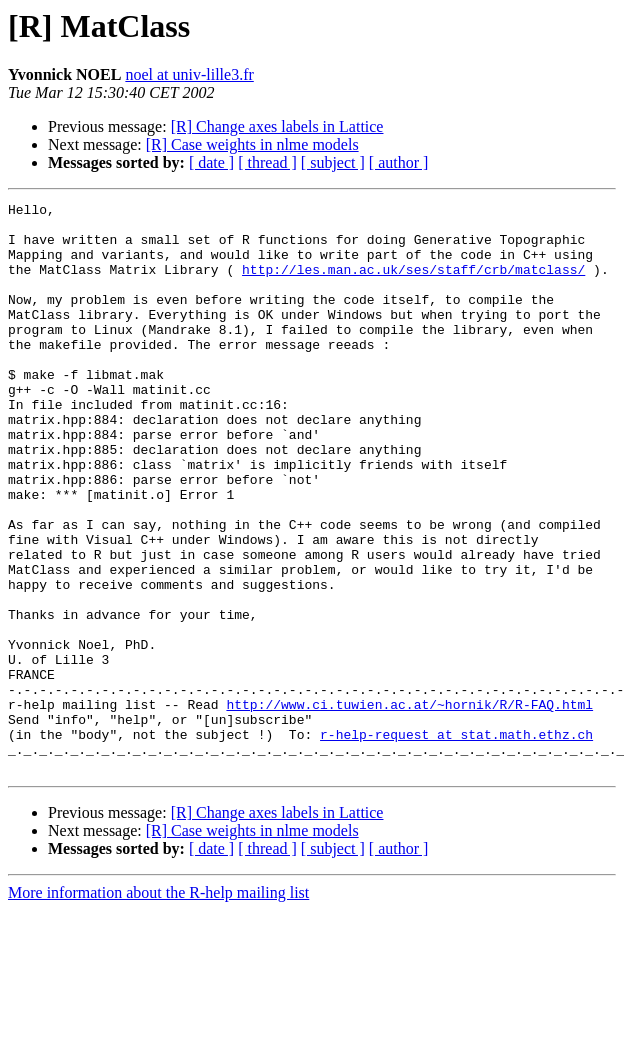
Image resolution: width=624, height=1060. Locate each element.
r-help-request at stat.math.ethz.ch (456, 842)
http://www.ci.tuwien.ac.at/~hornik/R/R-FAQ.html (409, 806)
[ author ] (399, 162)
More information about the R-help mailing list (158, 1006)
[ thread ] (267, 162)
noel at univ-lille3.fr (189, 74)
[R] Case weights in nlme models (252, 144)
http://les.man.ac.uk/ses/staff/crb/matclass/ (413, 284)
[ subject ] (333, 162)
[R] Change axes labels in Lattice (277, 126)
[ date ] (211, 162)
